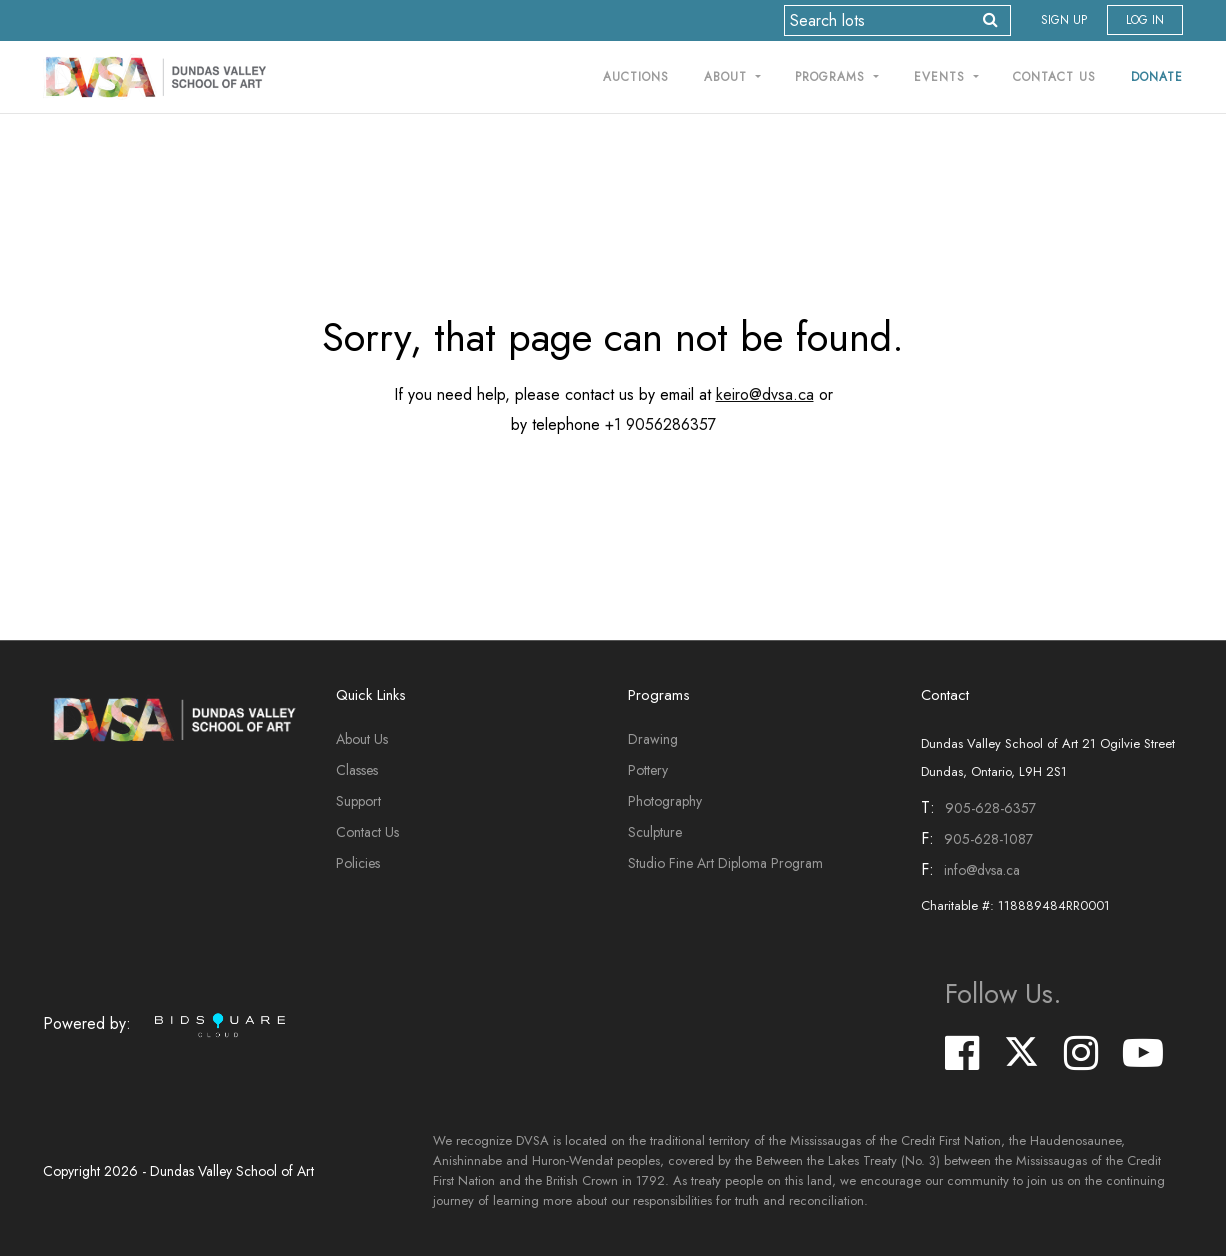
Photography (665, 801)
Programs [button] (832, 77)
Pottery (648, 770)
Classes (357, 770)
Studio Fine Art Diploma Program (725, 863)
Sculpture (655, 832)
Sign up (1064, 20)
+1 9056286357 (660, 424)
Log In (1145, 20)
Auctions (636, 77)
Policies (358, 863)
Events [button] (942, 77)
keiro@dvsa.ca (765, 394)
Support (358, 801)
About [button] (728, 77)
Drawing (653, 739)
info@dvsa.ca (982, 870)
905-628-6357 (990, 808)
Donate (1157, 77)
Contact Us (1054, 77)
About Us (362, 739)
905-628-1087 (988, 839)
